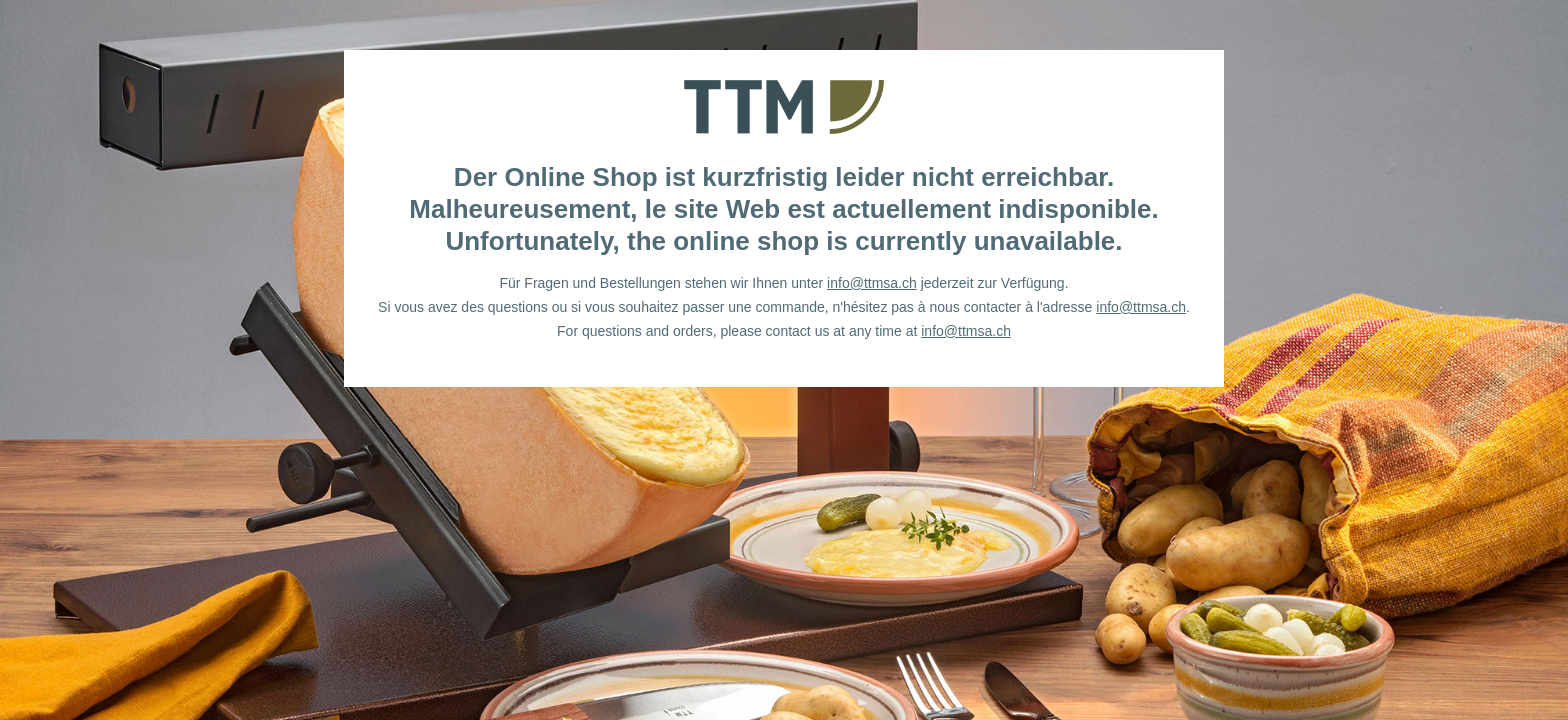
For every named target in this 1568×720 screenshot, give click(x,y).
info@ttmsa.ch (872, 283)
